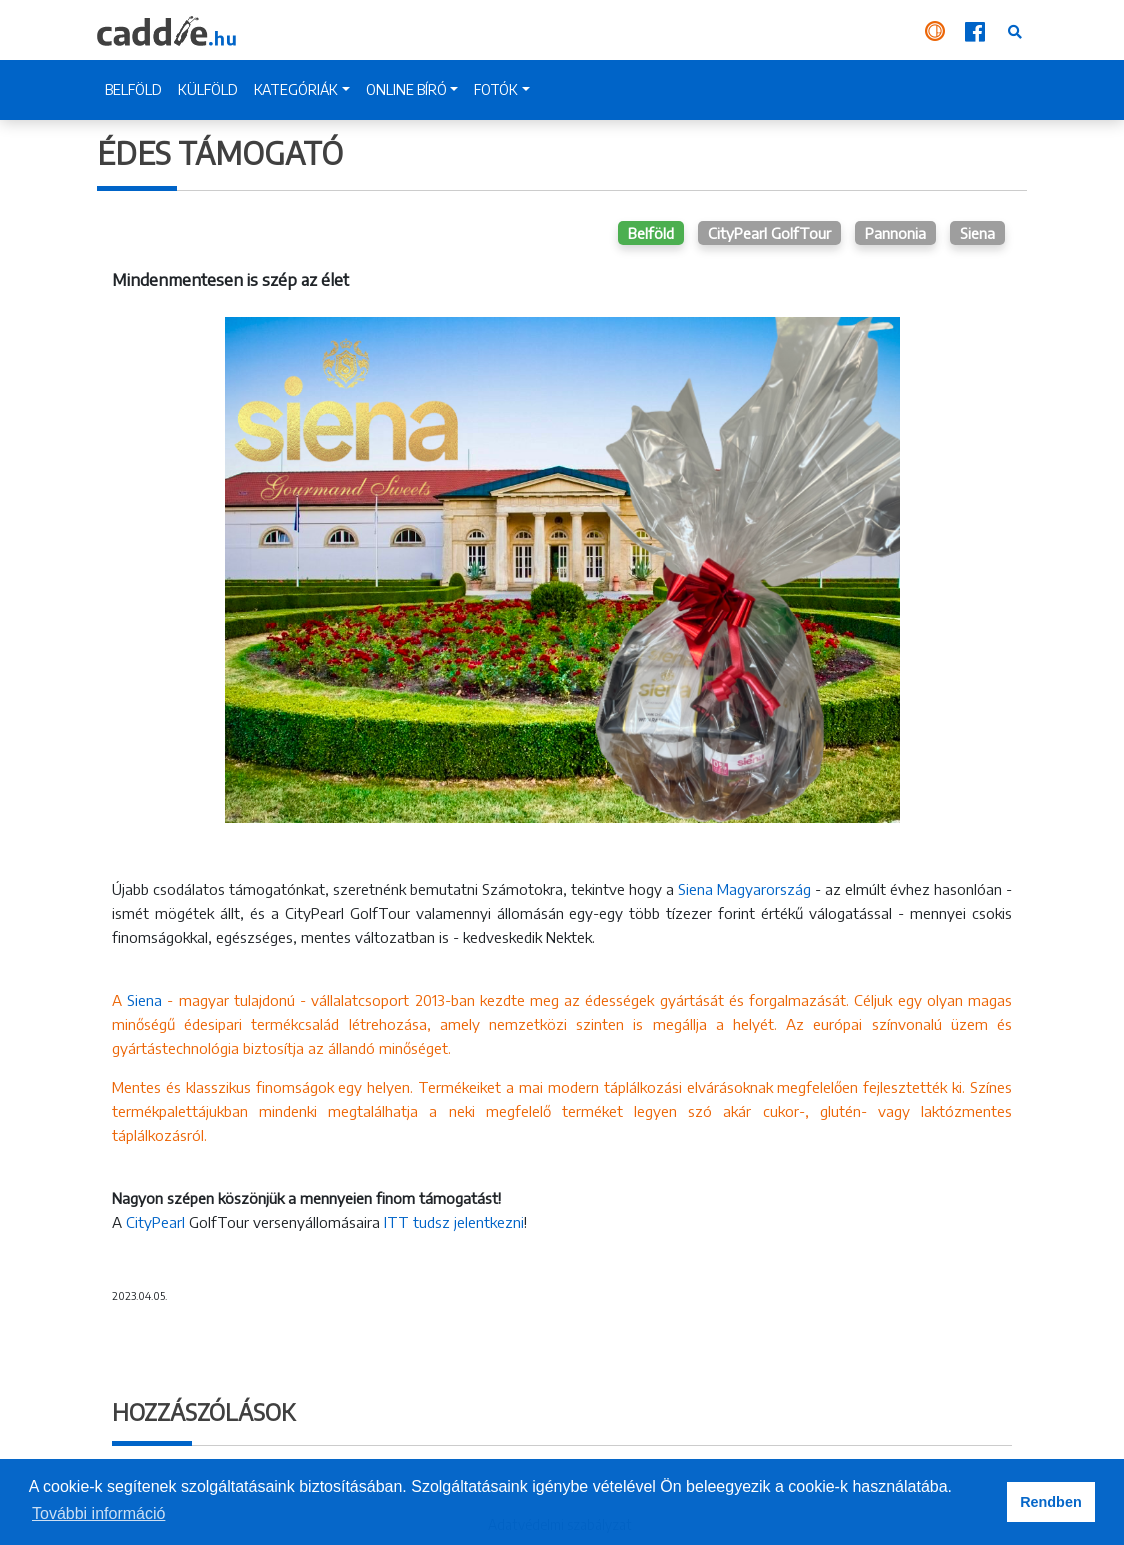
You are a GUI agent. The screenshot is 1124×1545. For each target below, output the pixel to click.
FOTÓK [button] (496, 89)
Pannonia (895, 233)
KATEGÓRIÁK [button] (296, 89)
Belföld (651, 233)
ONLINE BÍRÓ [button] (406, 89)
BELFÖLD (133, 89)
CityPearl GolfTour (769, 233)
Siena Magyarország (744, 889)
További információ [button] (98, 1513)
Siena (977, 233)
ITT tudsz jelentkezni (452, 1222)
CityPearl (155, 1222)
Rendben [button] (1051, 1502)
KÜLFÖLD (208, 89)
